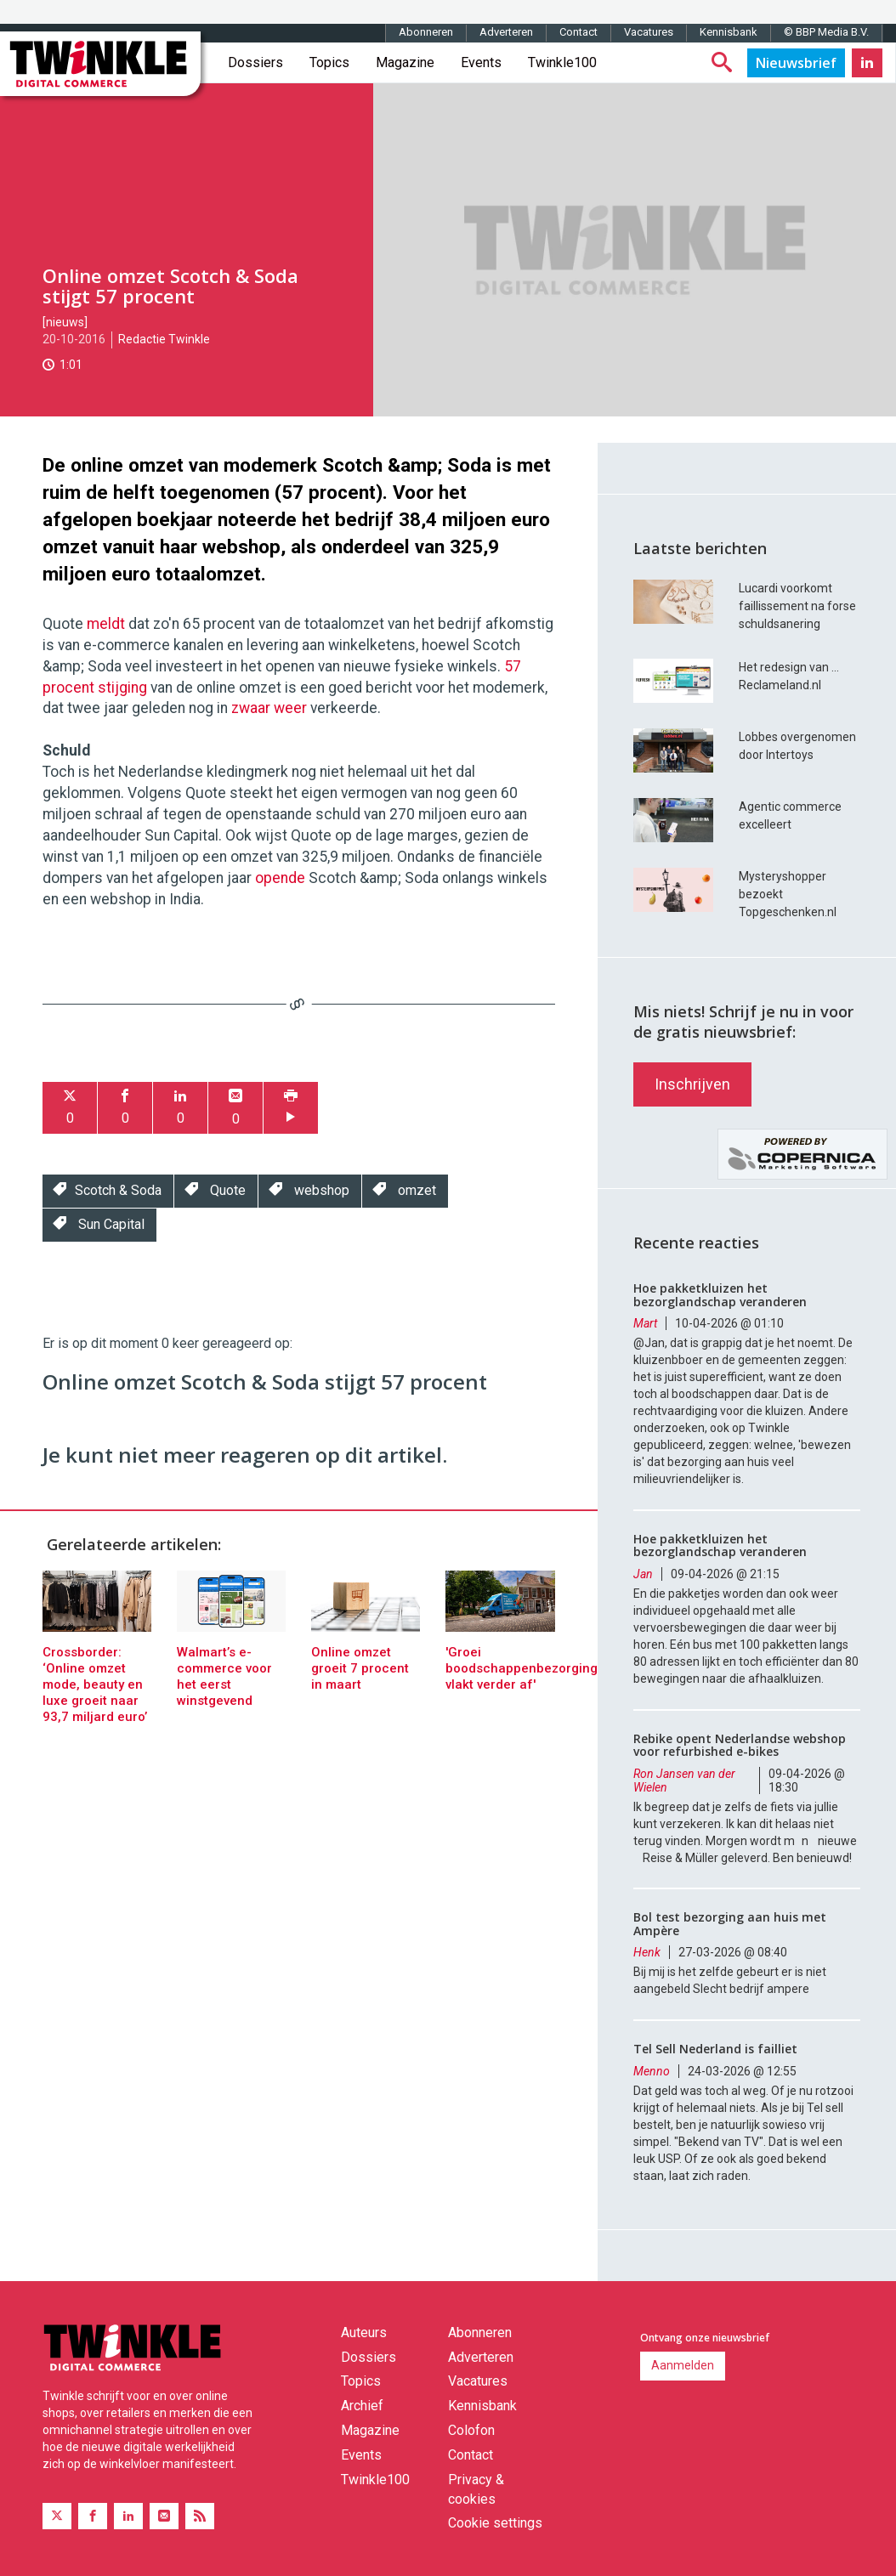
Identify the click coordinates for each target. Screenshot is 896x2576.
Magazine (405, 62)
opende (280, 877)
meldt (106, 623)
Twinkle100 (562, 62)
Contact (578, 31)
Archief (362, 2406)
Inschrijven (692, 1084)
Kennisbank (728, 31)
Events (481, 62)
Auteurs (364, 2332)
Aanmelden (682, 2365)
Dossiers (255, 62)
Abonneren (426, 31)
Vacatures (648, 31)
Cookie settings (495, 2523)
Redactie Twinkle (164, 339)
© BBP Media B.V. (826, 31)
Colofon (471, 2430)
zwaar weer (269, 707)
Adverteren (506, 31)
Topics (329, 62)
